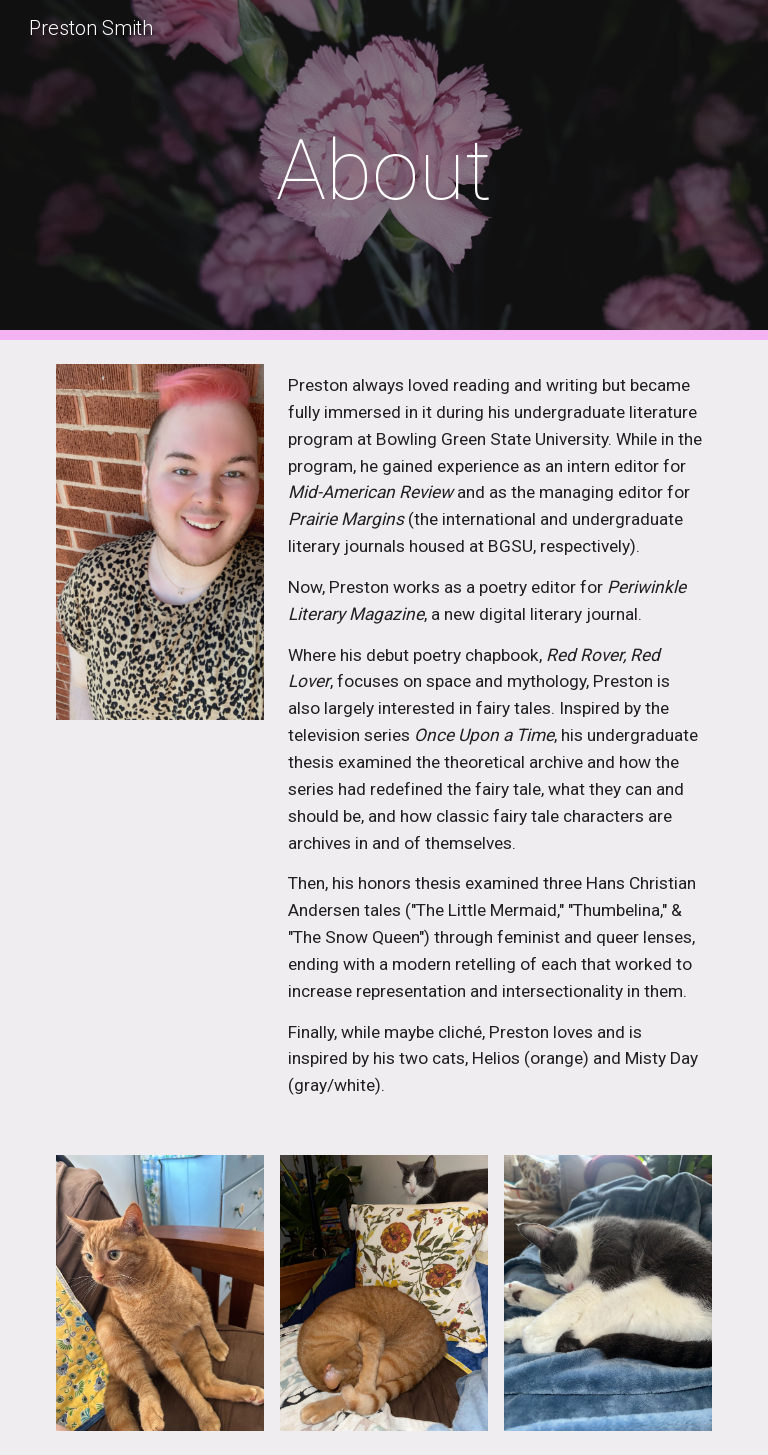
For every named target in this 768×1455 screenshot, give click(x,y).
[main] (383, 170)
